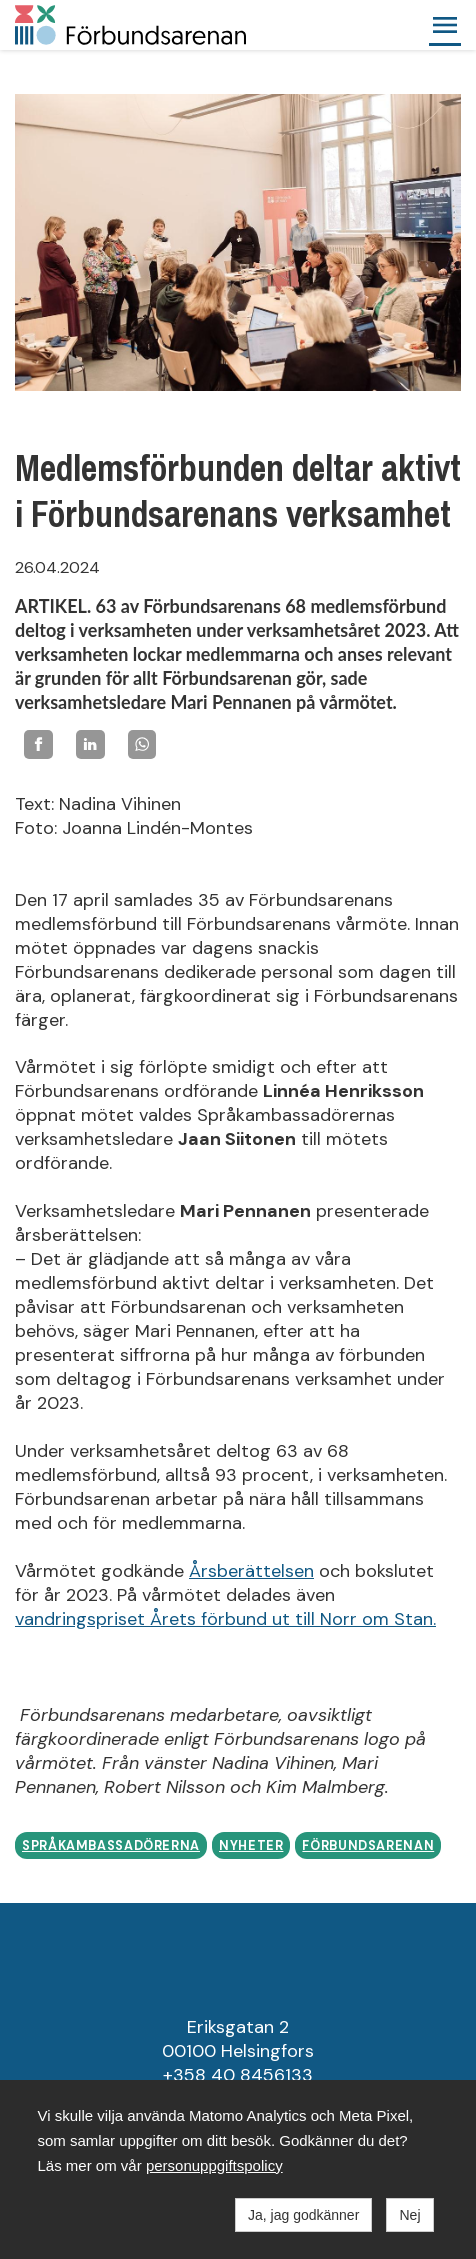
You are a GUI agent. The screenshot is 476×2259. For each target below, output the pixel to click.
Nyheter (251, 1846)
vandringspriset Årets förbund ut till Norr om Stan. (225, 1619)
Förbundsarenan (368, 1846)
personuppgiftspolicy (214, 2165)
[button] (445, 25)
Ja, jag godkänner (303, 2215)
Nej (409, 2215)
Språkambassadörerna (111, 1846)
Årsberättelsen (251, 1571)
